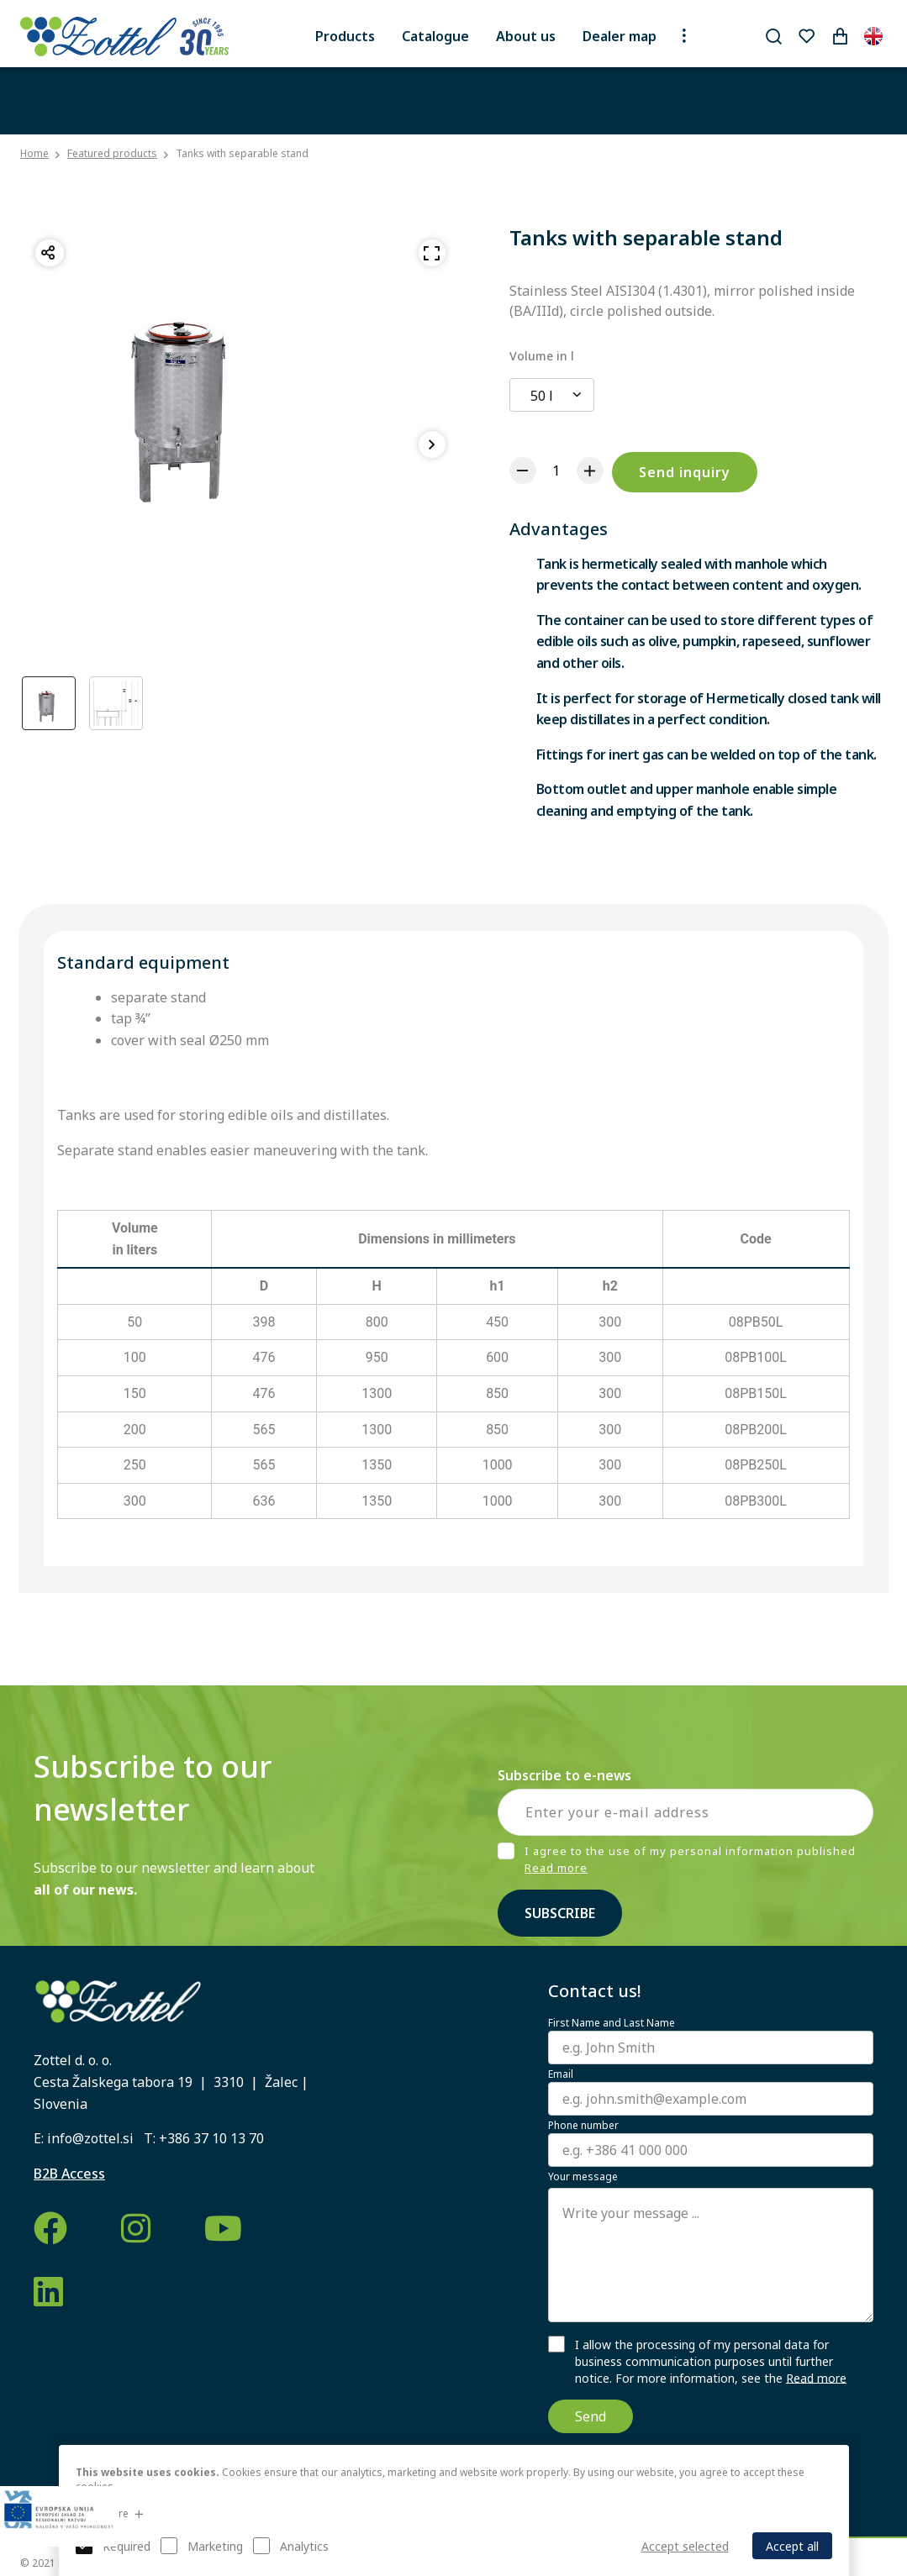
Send (590, 2416)
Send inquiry (684, 472)
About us (526, 36)
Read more (556, 1867)
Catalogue (435, 36)
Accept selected (685, 2546)
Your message (583, 2177)
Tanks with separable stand (242, 153)
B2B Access (69, 2173)
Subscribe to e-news (564, 1775)
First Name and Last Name (611, 2023)
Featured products (112, 153)
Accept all (792, 2546)
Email (560, 2074)
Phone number (583, 2125)
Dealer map (620, 36)
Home (34, 153)
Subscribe (560, 1913)
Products (345, 36)
